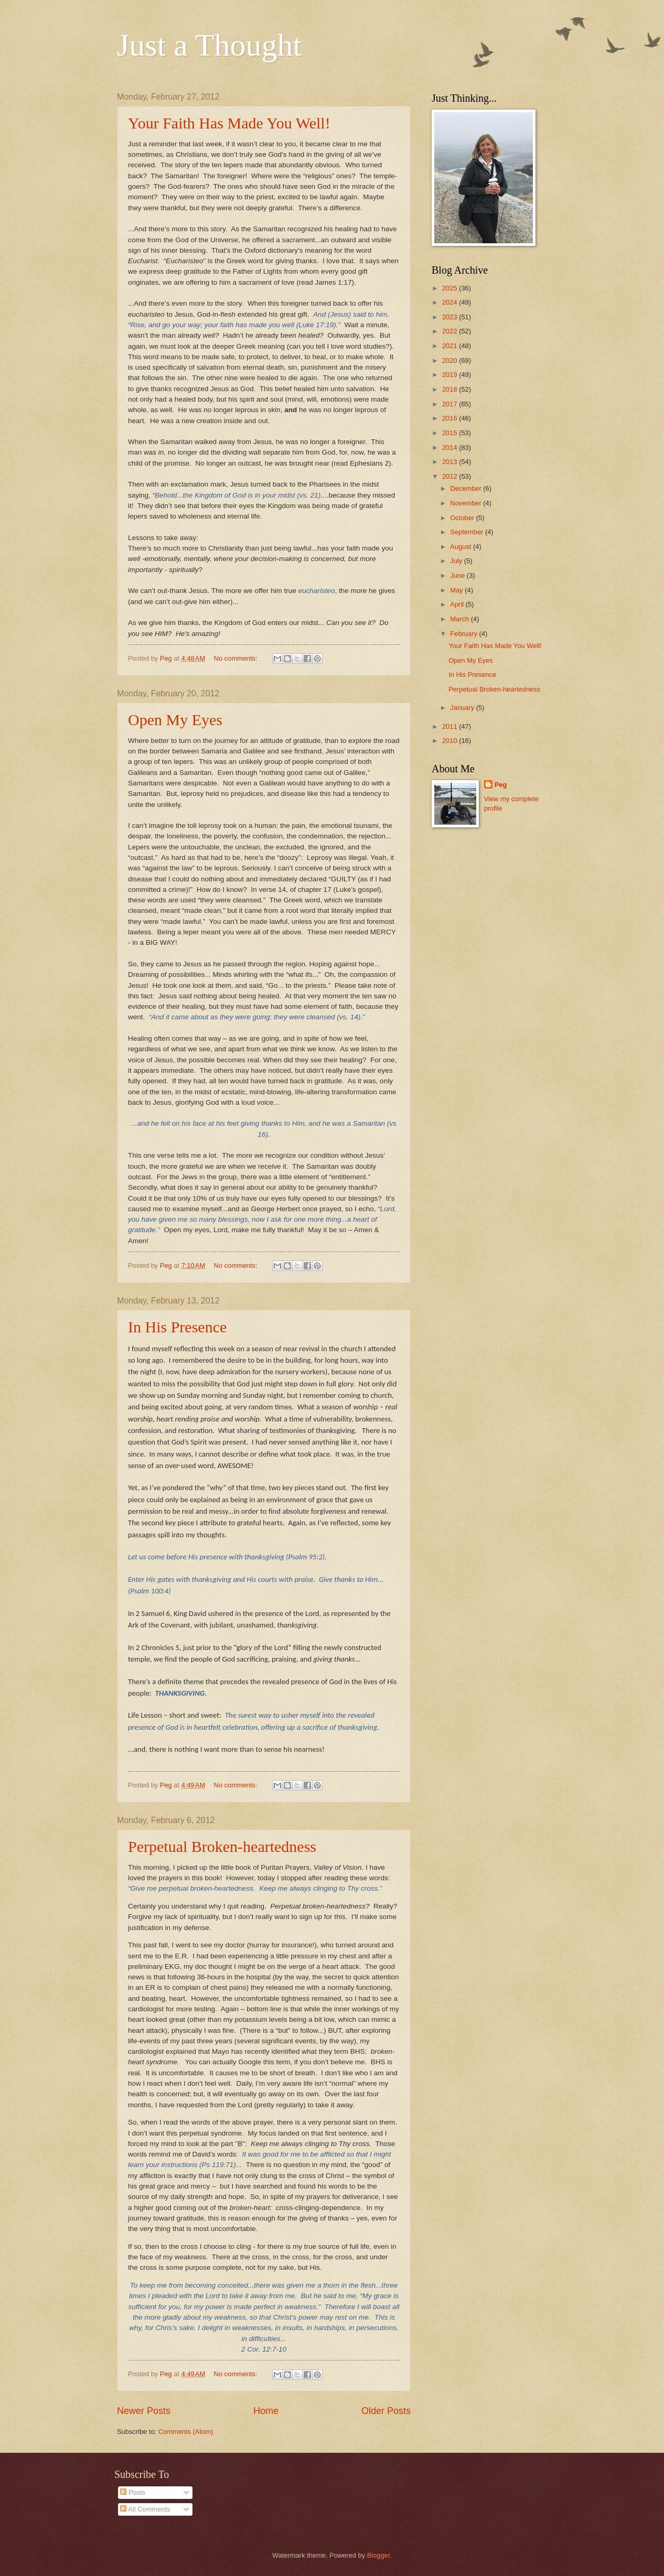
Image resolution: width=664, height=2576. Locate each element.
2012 (450, 476)
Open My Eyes (175, 719)
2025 (450, 288)
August (461, 547)
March (460, 619)
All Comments (145, 2509)
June (458, 575)
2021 (450, 346)
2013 (450, 462)
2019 (450, 375)
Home (266, 2411)
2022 (450, 331)
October (463, 518)
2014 (450, 447)
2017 (450, 404)
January (463, 708)
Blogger (378, 2555)
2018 (450, 389)
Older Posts (386, 2411)
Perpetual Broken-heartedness (222, 1846)
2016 (450, 418)
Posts (132, 2492)
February (464, 634)
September (467, 532)
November (466, 503)
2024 (450, 302)
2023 (450, 317)
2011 (450, 726)
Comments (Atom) (185, 2431)
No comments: (237, 658)
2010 (450, 741)
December (466, 488)
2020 (450, 360)
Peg (501, 785)
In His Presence (177, 1326)
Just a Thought (209, 45)
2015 (450, 433)
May (457, 590)
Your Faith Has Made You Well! (229, 123)
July (457, 561)
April (457, 604)
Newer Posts (143, 2411)
